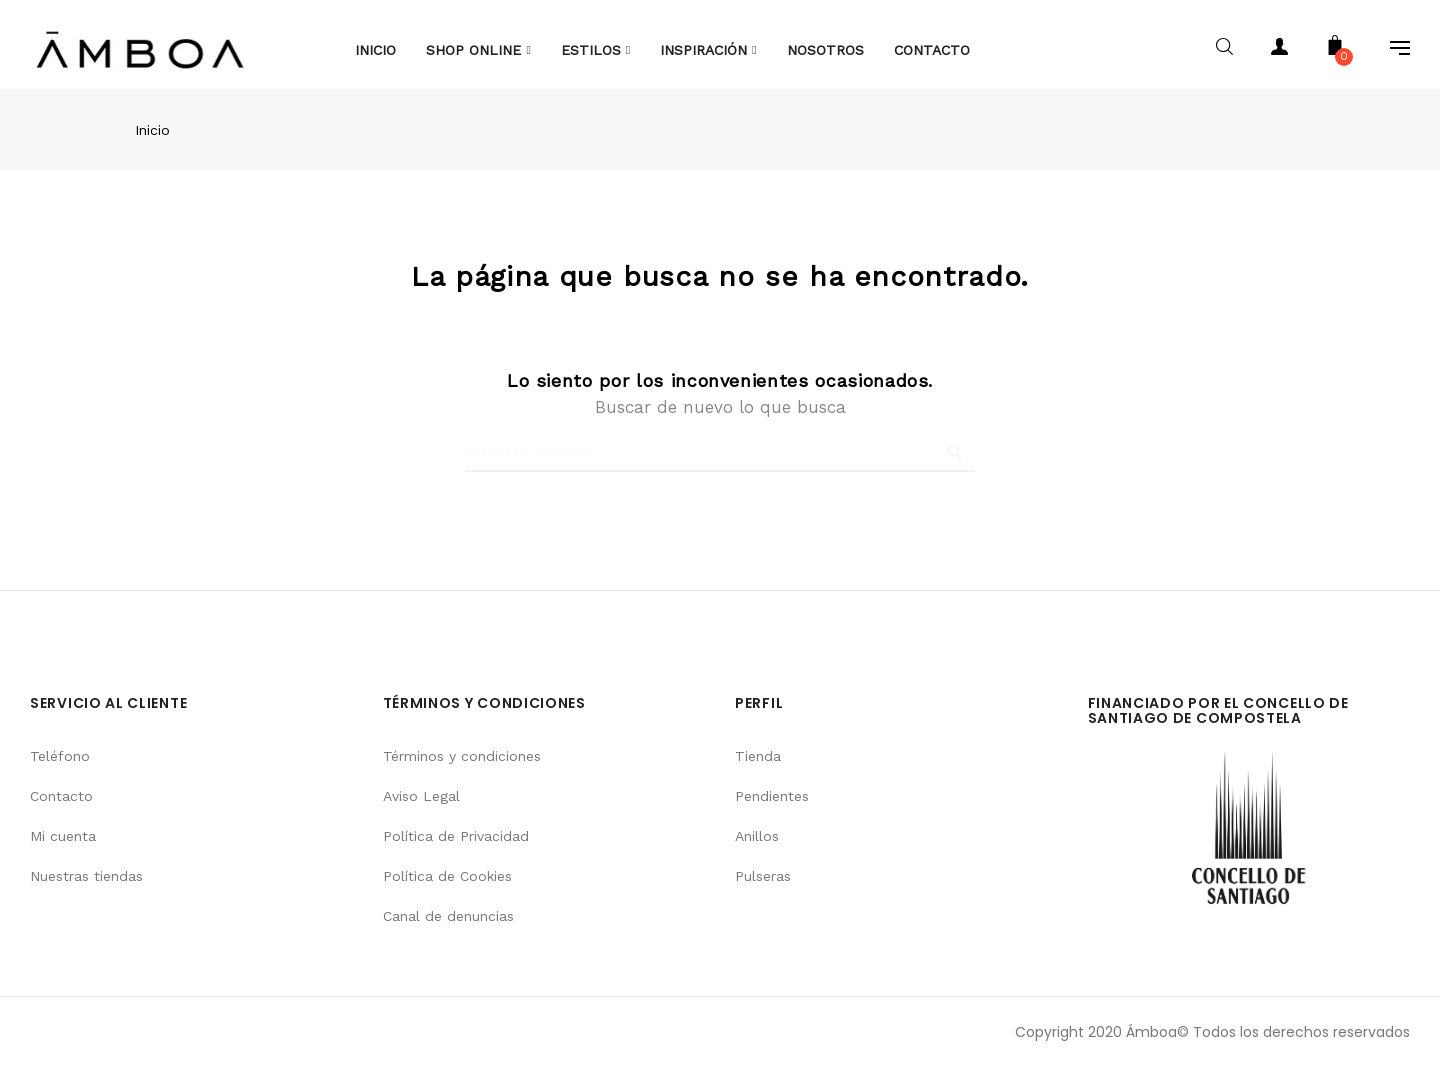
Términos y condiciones (462, 756)
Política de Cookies (447, 876)
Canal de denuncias (448, 916)
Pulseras (763, 876)
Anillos (757, 836)
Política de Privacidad (456, 836)
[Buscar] (720, 452)
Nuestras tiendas (86, 876)
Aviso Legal (421, 796)
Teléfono (60, 756)
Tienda (758, 756)
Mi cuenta (63, 836)
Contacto (61, 796)
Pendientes (772, 796)
